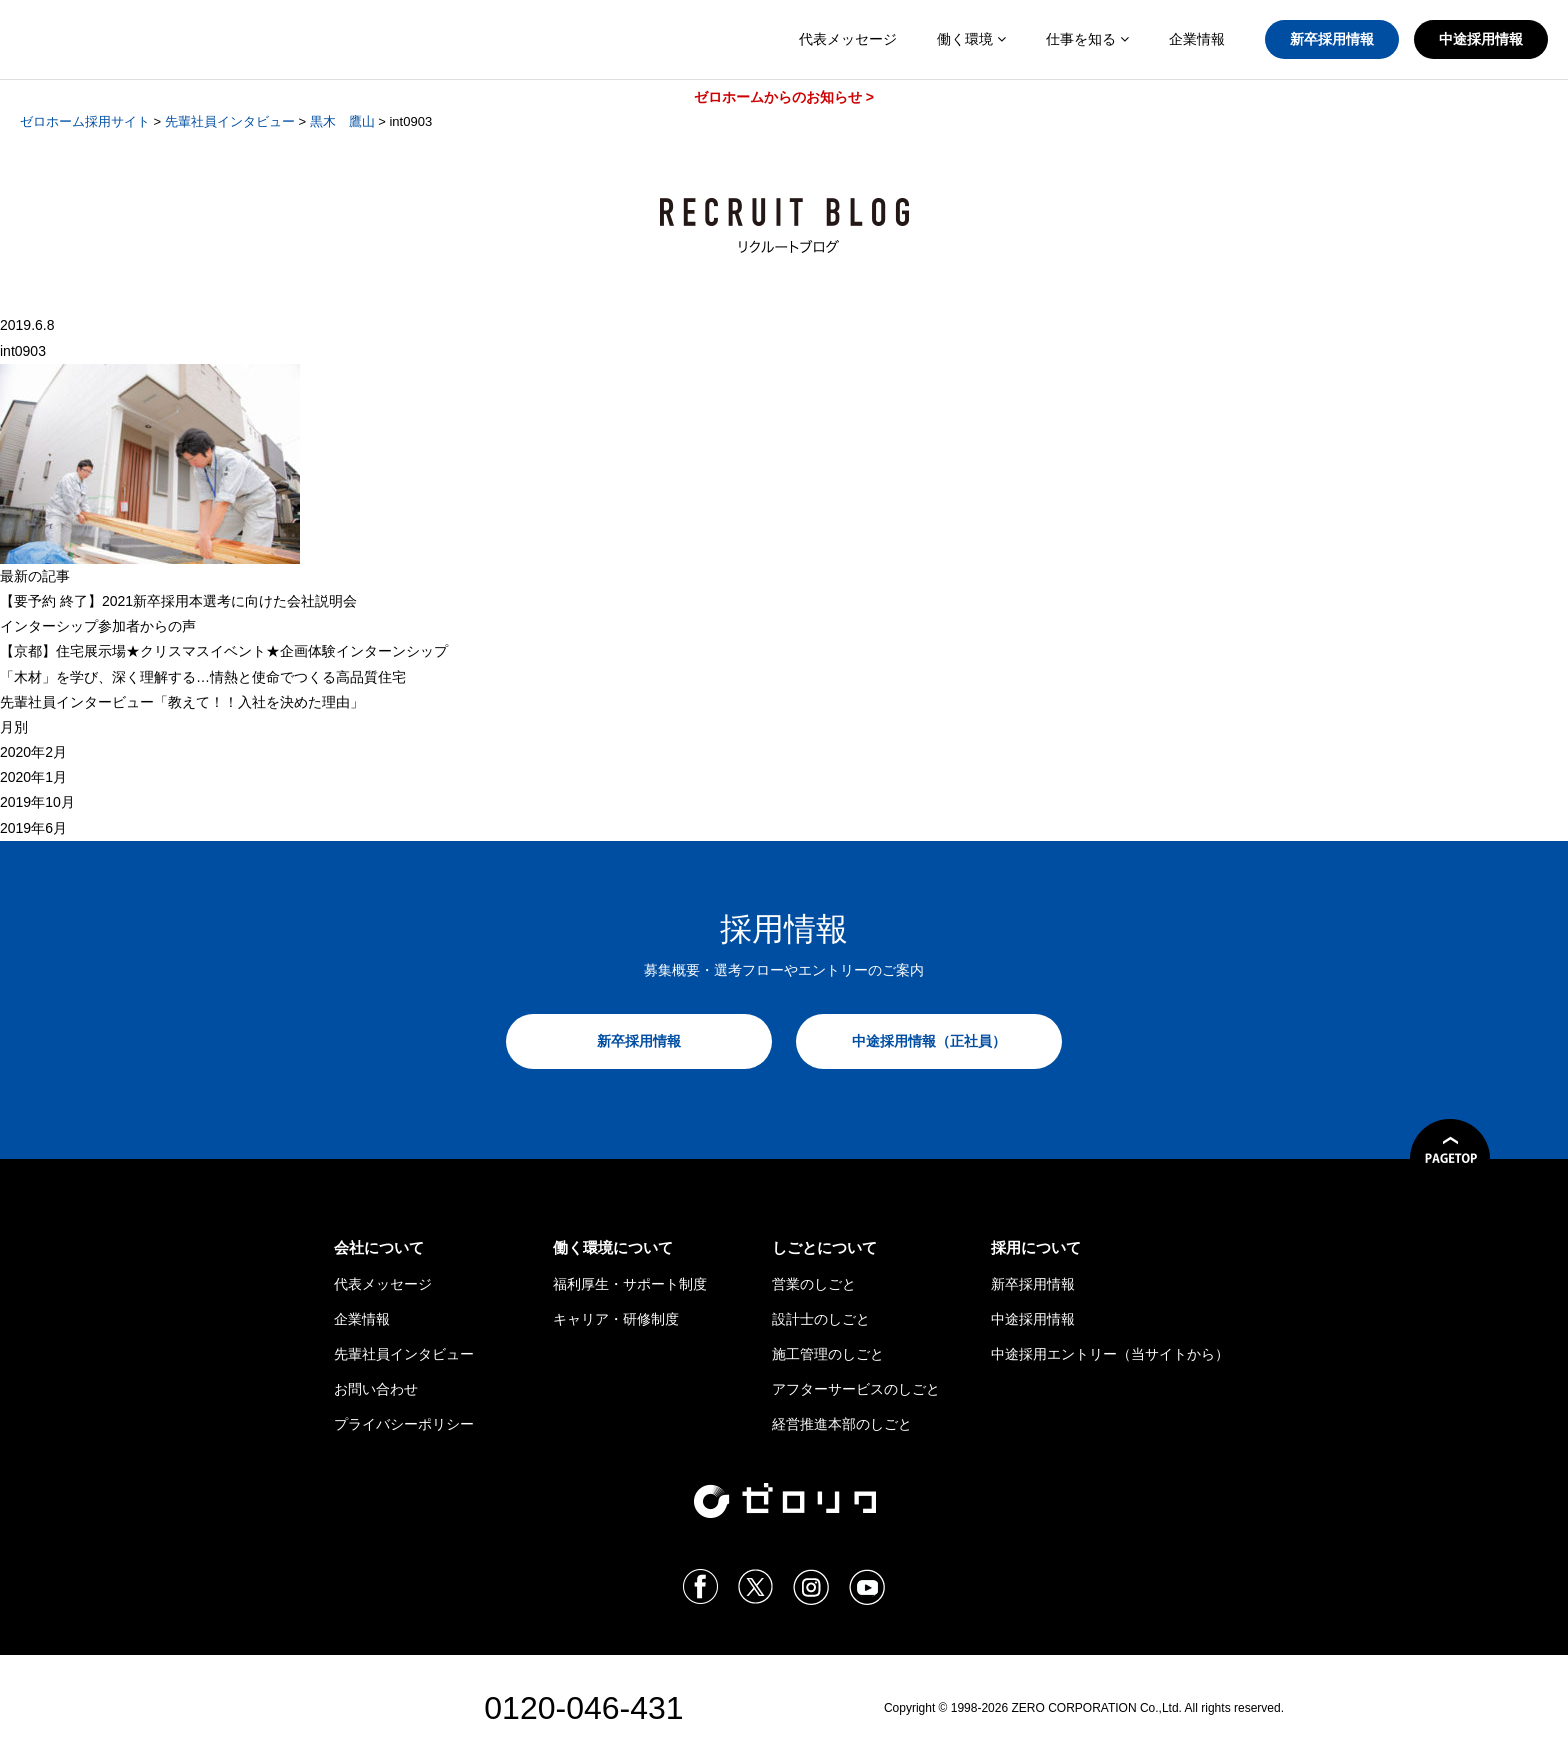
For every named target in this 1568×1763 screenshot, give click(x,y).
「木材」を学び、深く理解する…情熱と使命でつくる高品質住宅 (203, 677)
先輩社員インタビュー (404, 1354)
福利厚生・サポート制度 (630, 1284)
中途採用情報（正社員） (929, 1041)
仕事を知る (1087, 39)
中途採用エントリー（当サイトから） (1110, 1354)
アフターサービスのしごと (856, 1389)
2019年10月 (37, 802)
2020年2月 (33, 752)
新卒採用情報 (1332, 39)
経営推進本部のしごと (842, 1424)
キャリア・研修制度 (616, 1319)
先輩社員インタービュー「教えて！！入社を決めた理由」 (182, 702)
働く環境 (971, 39)
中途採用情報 (1481, 39)
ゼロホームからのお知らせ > (784, 97)
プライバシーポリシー (404, 1424)
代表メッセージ (848, 39)
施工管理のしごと (828, 1354)
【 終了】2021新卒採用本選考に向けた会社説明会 (178, 601)
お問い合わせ (376, 1389)
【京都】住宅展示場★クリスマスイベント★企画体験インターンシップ (224, 651)
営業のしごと (814, 1284)
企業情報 (1197, 39)
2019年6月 (33, 828)
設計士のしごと (821, 1319)
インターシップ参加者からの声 (98, 626)
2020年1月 (33, 777)
